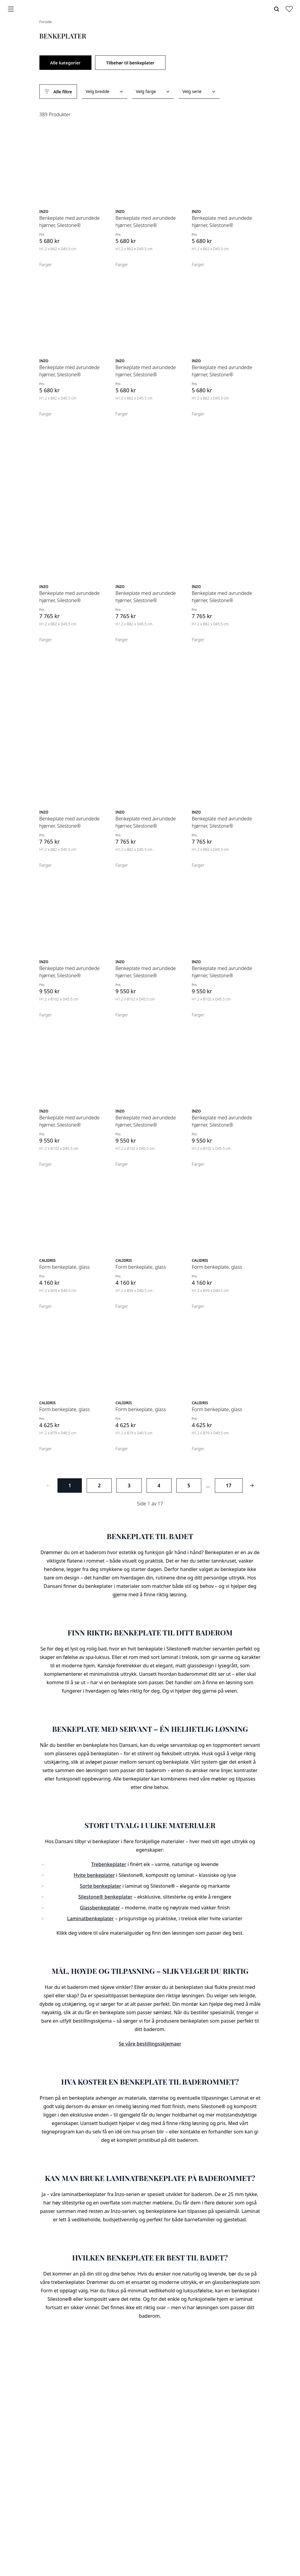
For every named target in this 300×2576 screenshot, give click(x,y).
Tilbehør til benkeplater (130, 63)
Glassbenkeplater (100, 1907)
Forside (45, 21)
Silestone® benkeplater (105, 1896)
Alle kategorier (65, 63)
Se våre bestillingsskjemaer (150, 2043)
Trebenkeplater (108, 1864)
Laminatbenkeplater (90, 1918)
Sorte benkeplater (100, 1886)
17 (228, 1485)
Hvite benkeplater (94, 1875)
